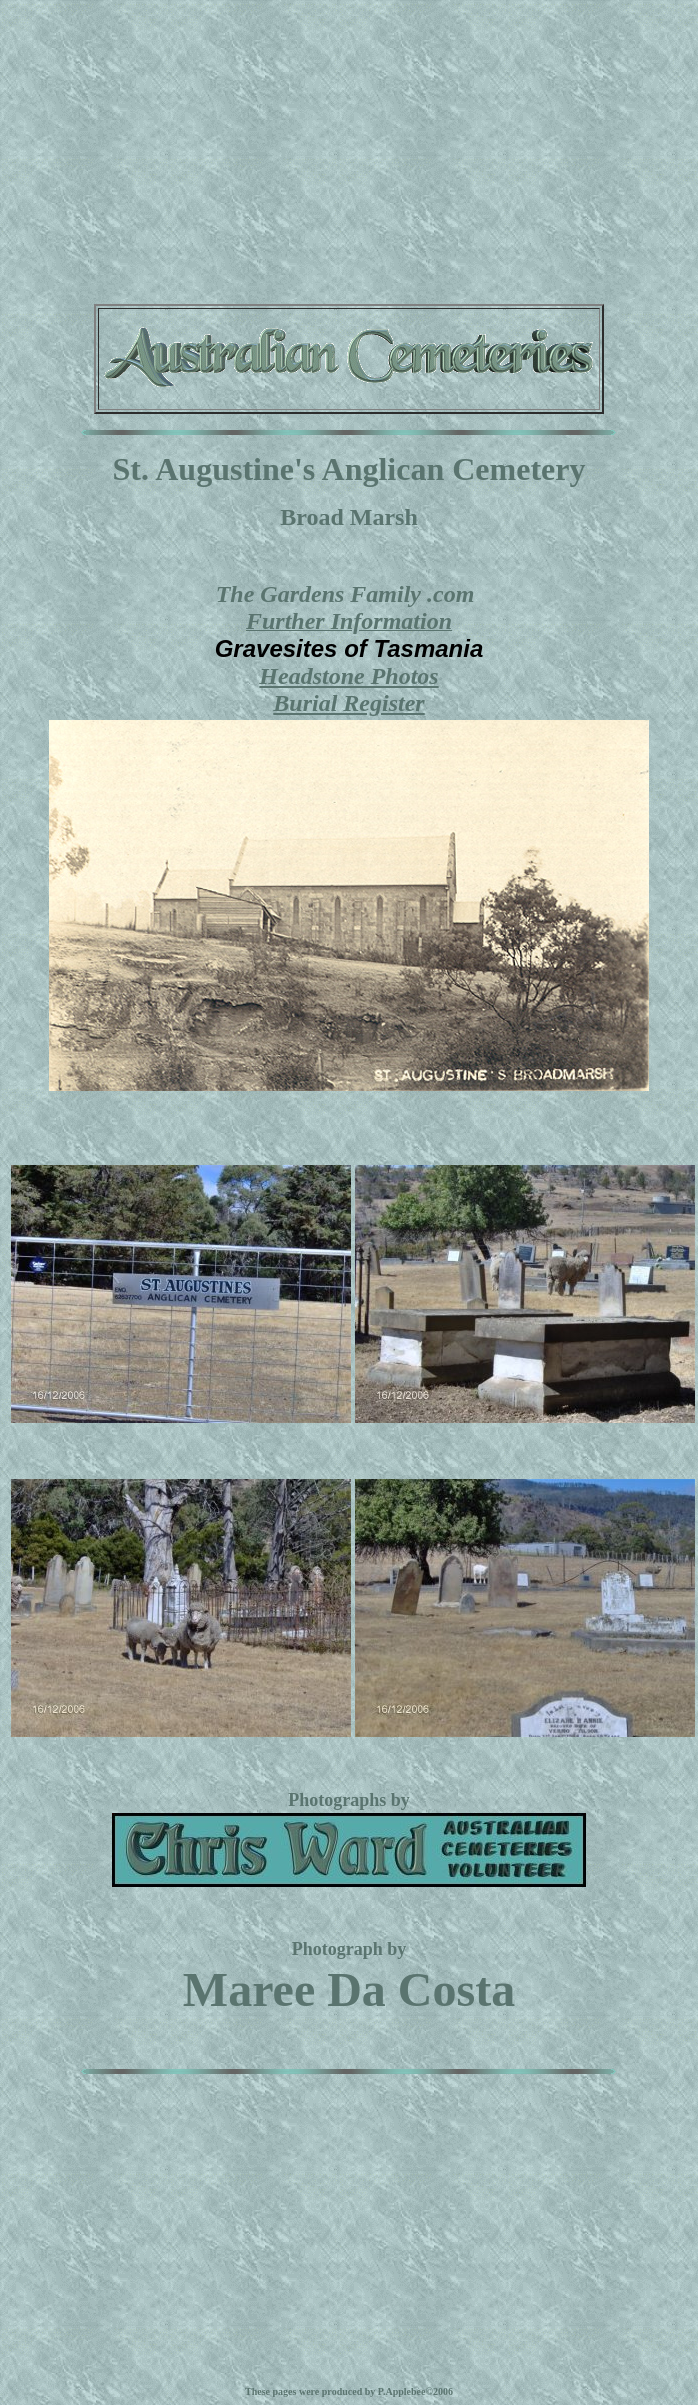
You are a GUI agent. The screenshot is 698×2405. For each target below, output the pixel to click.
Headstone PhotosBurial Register (348, 689)
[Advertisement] (349, 148)
